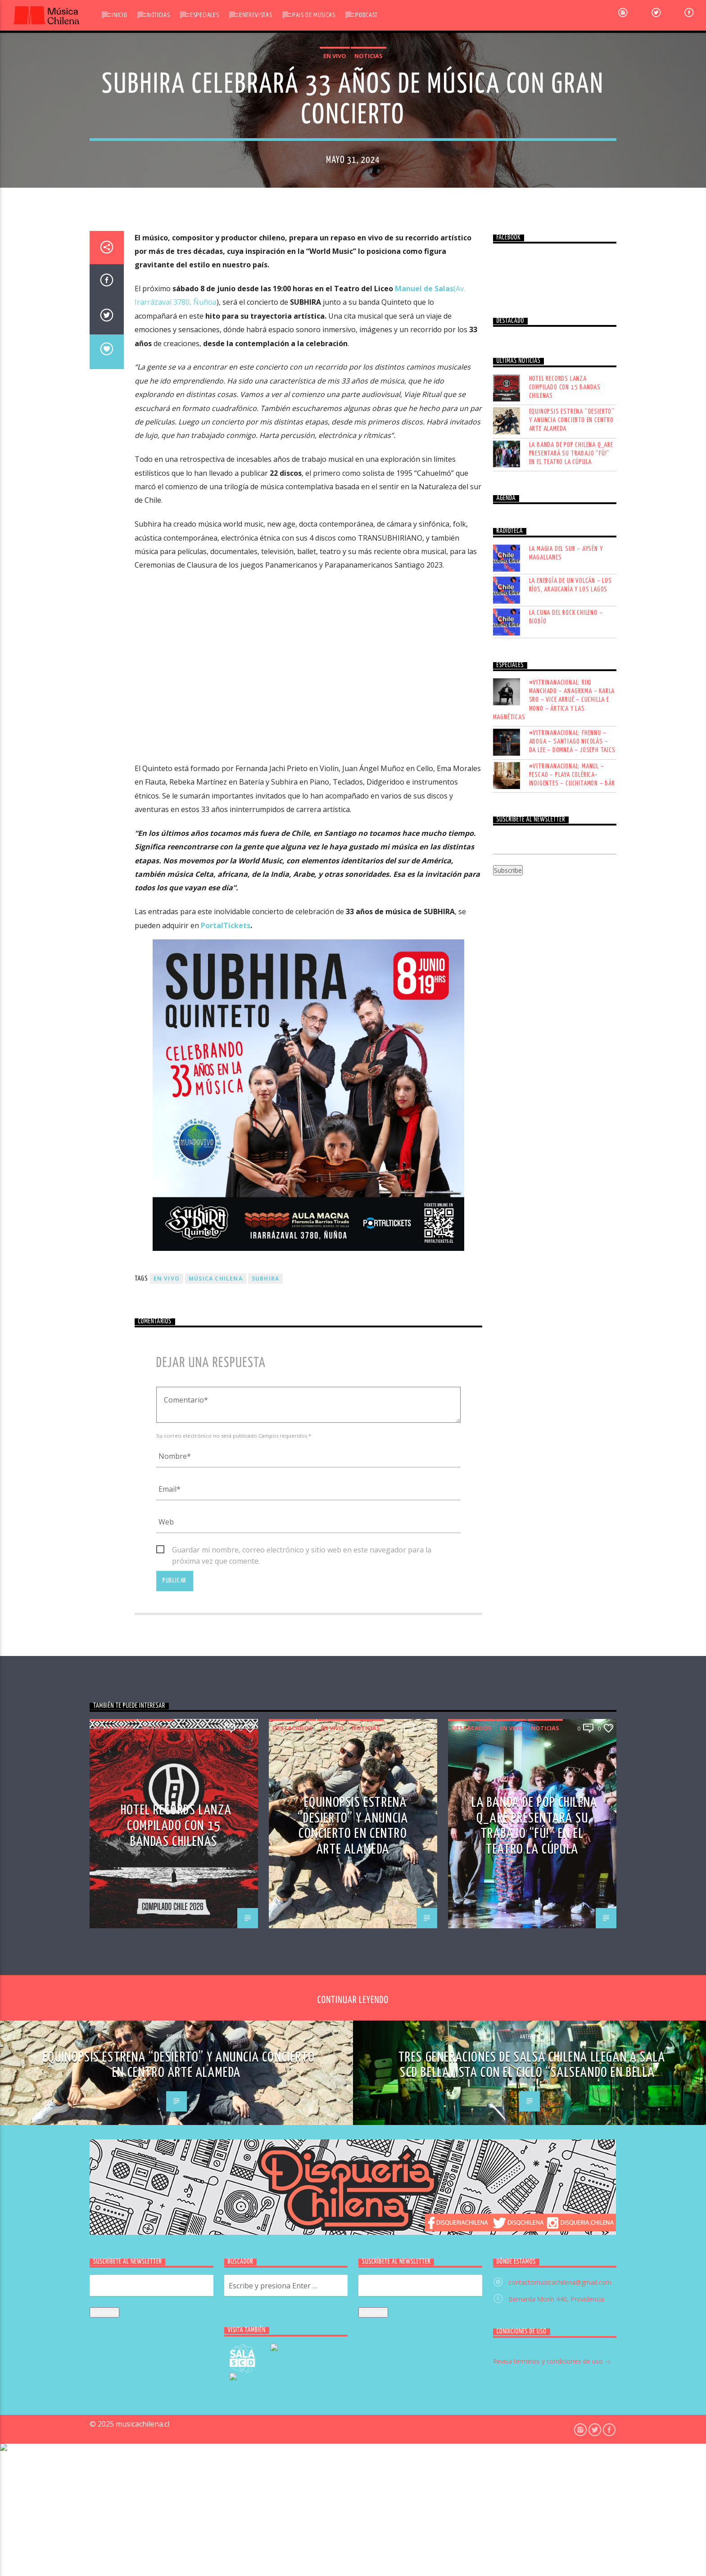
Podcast (366, 15)
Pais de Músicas (313, 15)
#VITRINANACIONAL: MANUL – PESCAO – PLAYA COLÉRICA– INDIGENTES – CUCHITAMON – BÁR (572, 1455)
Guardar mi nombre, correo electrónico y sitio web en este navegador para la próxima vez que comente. (301, 2230)
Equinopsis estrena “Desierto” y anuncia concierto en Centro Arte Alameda (572, 1101)
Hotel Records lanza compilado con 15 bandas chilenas (565, 1067)
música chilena (216, 1958)
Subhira (265, 1958)
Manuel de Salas (424, 969)
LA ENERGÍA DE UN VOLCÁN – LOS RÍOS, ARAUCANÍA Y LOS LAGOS (570, 1265)
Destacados (113, 2409)
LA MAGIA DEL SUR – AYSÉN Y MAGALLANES (566, 1233)
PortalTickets (225, 1606)
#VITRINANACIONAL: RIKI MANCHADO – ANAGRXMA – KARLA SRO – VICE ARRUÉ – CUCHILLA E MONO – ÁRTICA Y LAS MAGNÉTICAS (554, 1380)
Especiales (204, 15)
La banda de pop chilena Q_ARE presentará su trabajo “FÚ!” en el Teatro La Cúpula (571, 1134)
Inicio (119, 15)
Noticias (158, 15)
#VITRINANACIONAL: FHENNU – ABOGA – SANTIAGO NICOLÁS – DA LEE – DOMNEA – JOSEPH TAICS (572, 1422)
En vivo (334, 368)
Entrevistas (255, 15)
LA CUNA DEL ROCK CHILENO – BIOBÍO (566, 1297)
